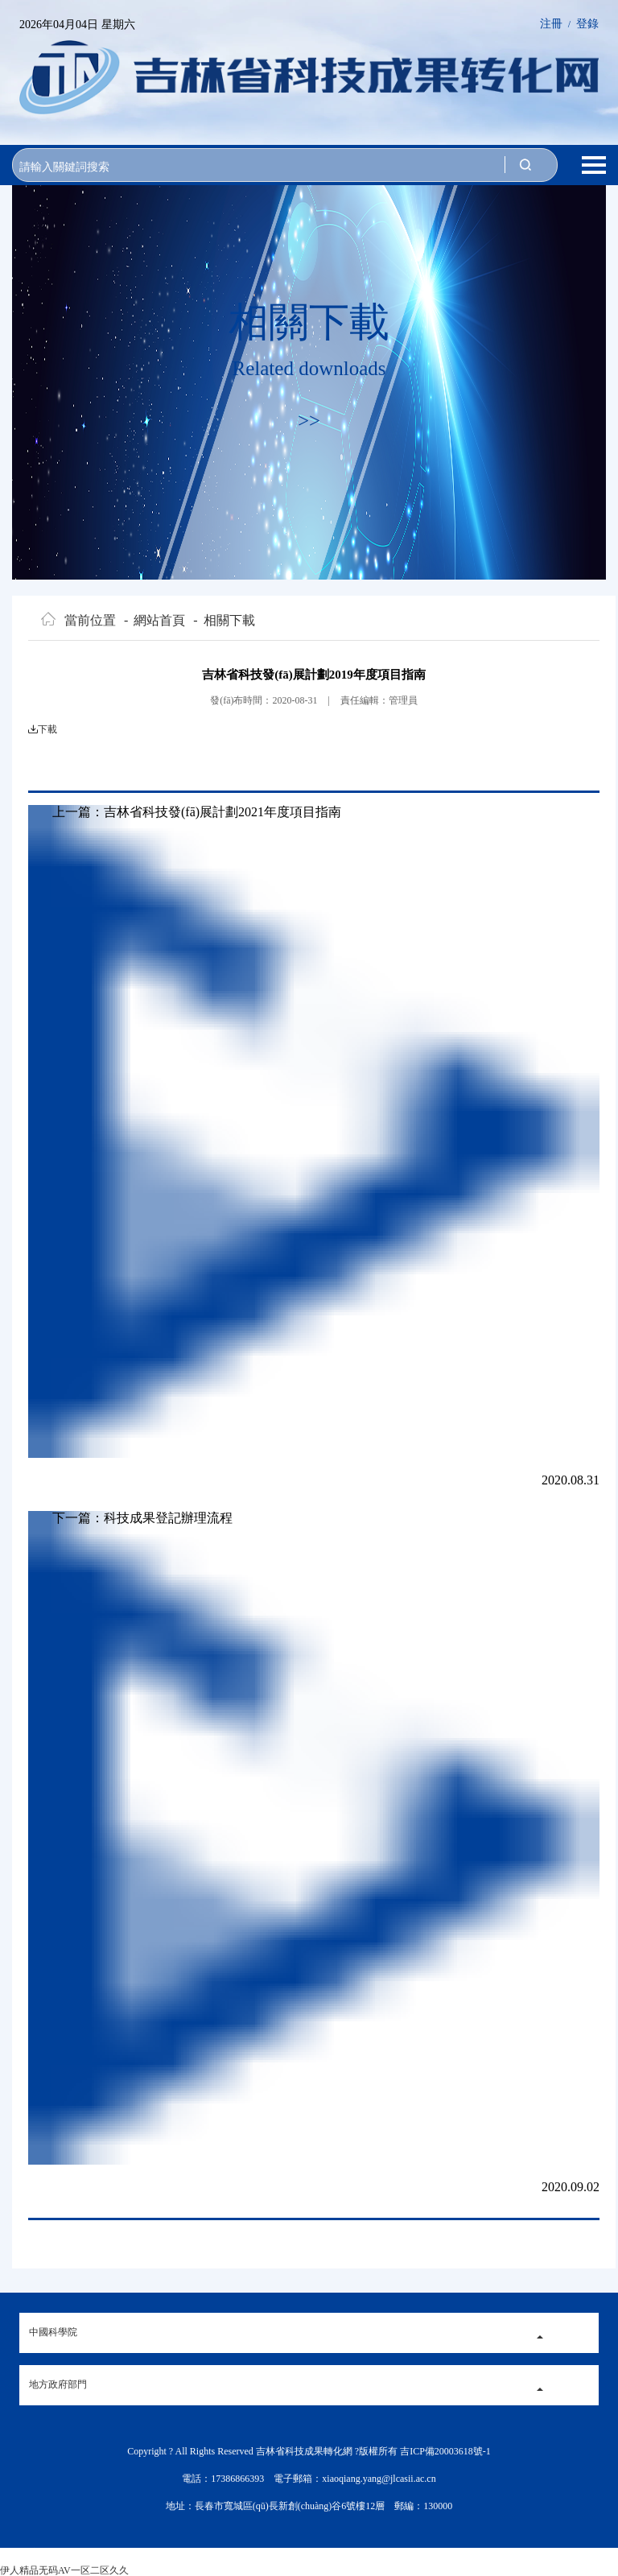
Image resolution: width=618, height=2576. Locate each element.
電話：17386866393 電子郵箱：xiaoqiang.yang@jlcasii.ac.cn (308, 2478)
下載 (47, 729)
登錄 (587, 24)
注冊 (551, 24)
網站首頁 (154, 620)
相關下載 (223, 620)
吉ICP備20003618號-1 (445, 2451)
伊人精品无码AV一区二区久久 (64, 2570)
